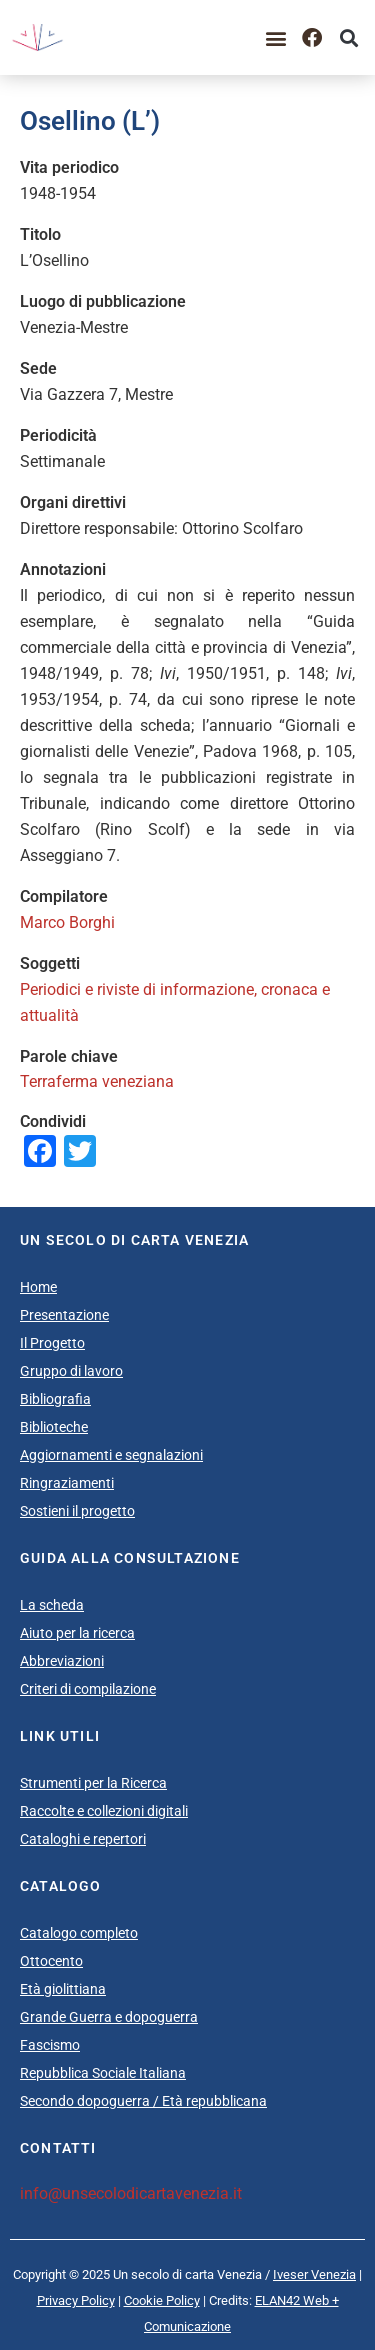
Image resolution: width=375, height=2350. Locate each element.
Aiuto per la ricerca (77, 1633)
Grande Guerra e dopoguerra (109, 2017)
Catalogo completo (79, 1933)
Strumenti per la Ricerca (93, 1783)
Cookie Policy (162, 2300)
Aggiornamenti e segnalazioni (111, 1455)
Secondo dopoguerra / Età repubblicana (143, 2101)
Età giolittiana (63, 1989)
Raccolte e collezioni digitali (104, 1811)
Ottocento (51, 1961)
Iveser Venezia (314, 2274)
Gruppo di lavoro (71, 1371)
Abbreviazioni (62, 1661)
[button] (275, 37)
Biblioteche (54, 1427)
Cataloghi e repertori (83, 1839)
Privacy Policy (76, 2300)
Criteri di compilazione (88, 1689)
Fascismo (50, 2045)
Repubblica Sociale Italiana (103, 2073)
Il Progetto (52, 1343)
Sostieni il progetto (77, 1511)
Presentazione (64, 1315)
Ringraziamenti (67, 1483)
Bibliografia (55, 1399)
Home (38, 1287)
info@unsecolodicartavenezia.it (131, 2193)
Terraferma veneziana (97, 1081)
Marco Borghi (67, 922)
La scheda (52, 1605)
